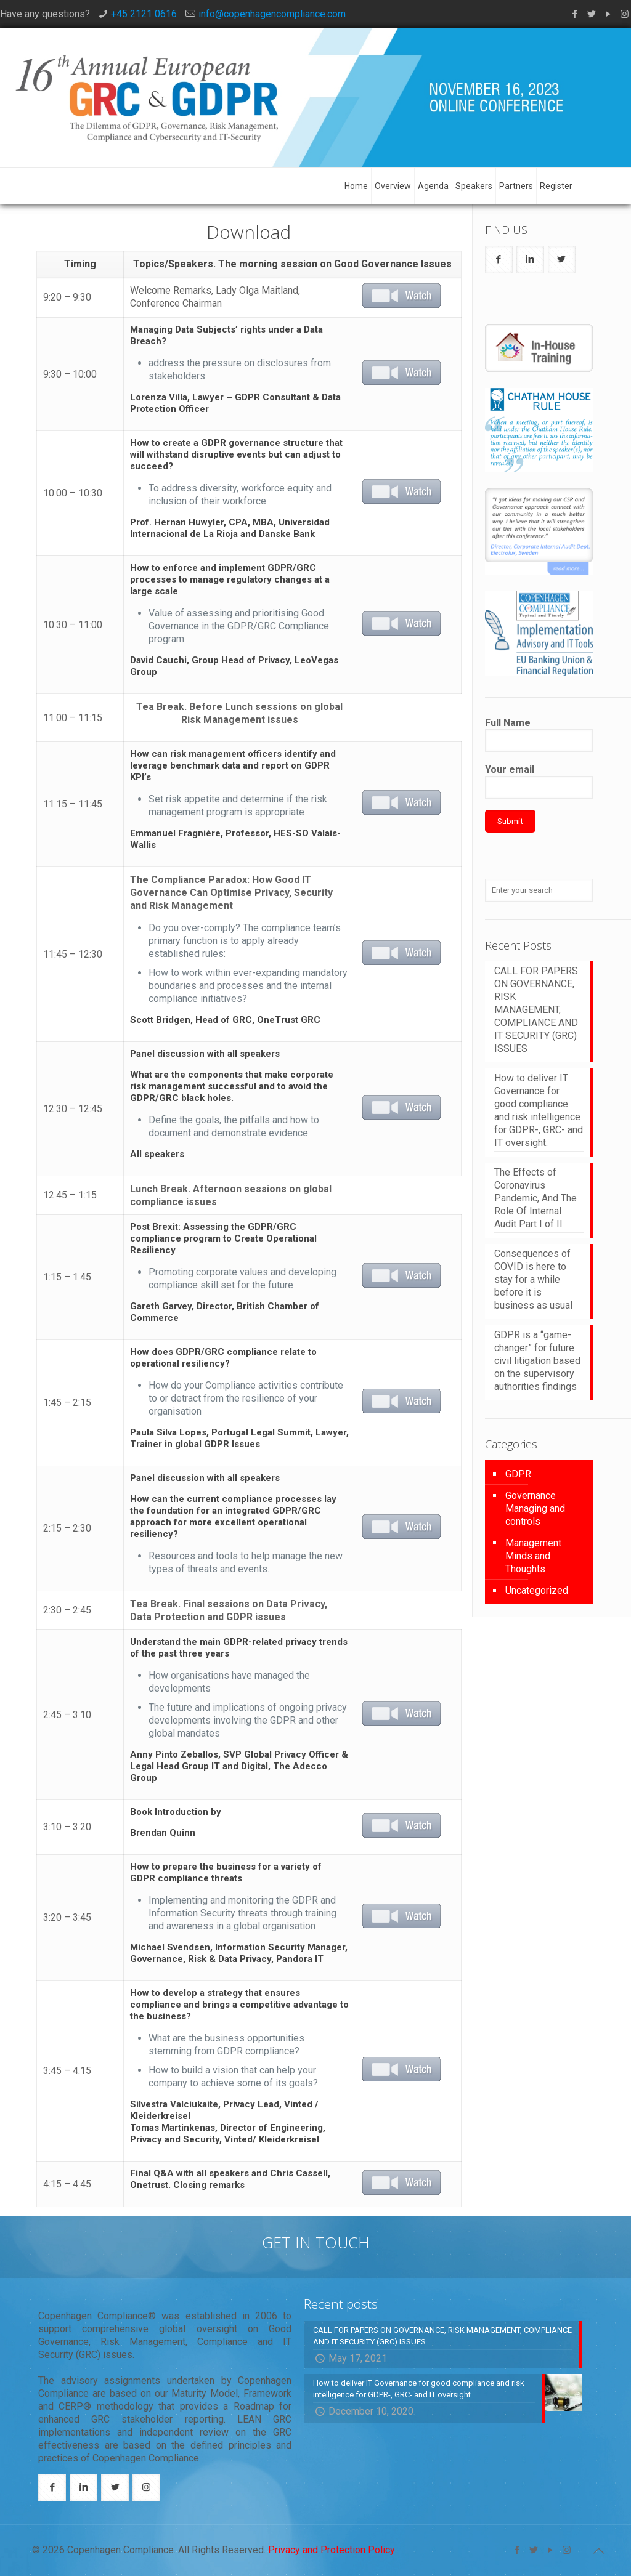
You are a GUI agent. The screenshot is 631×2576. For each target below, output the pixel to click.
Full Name (539, 734)
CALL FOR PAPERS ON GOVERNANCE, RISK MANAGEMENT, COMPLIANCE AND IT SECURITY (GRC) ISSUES (536, 1009)
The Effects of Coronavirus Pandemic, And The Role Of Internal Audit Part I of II (535, 1198)
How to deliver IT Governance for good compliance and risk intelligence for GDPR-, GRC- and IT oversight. (538, 1110)
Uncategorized (536, 1590)
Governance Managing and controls (535, 1508)
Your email (539, 781)
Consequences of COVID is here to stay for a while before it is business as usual (533, 1279)
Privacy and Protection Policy (331, 2550)
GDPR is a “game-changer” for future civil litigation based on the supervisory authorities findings (537, 1360)
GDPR (518, 1474)
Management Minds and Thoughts (533, 1556)
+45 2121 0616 (144, 14)
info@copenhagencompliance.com (272, 14)
